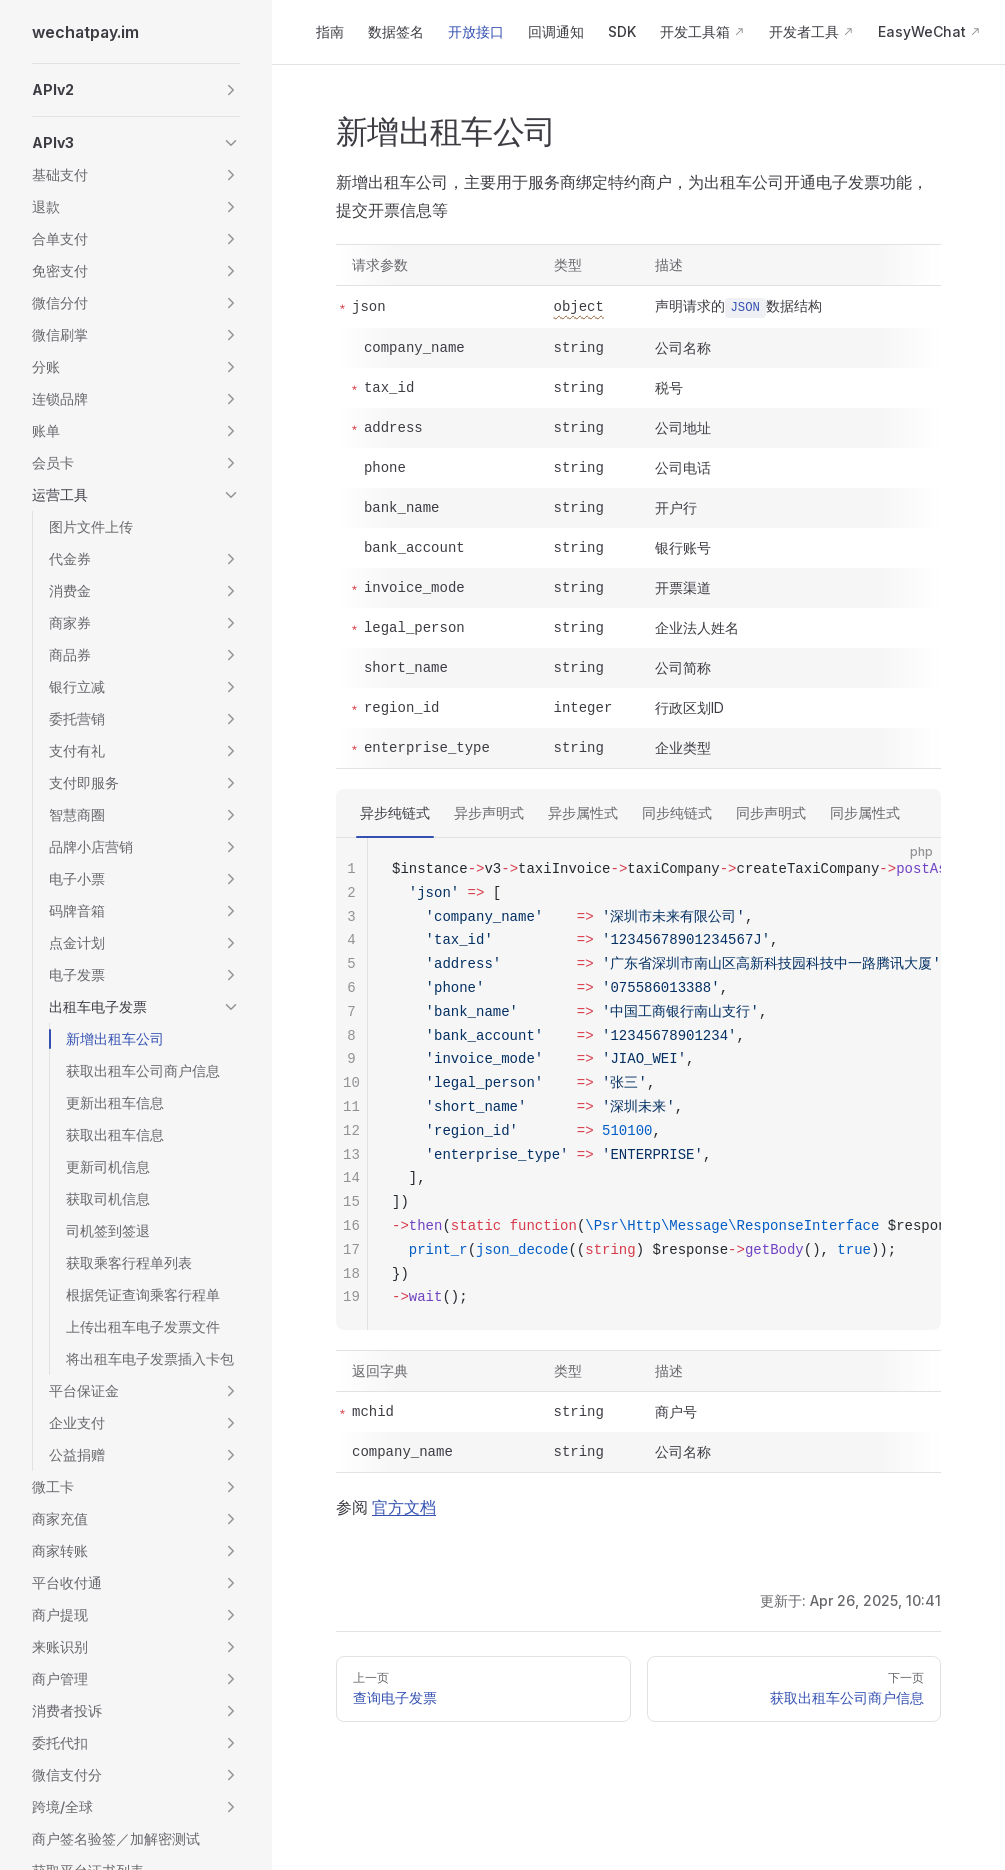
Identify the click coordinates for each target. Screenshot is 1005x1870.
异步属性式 (583, 812)
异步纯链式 (395, 812)
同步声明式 (771, 812)
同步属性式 (865, 812)
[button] (136, 90)
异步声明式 (489, 812)
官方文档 (404, 1507)
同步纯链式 (677, 812)
